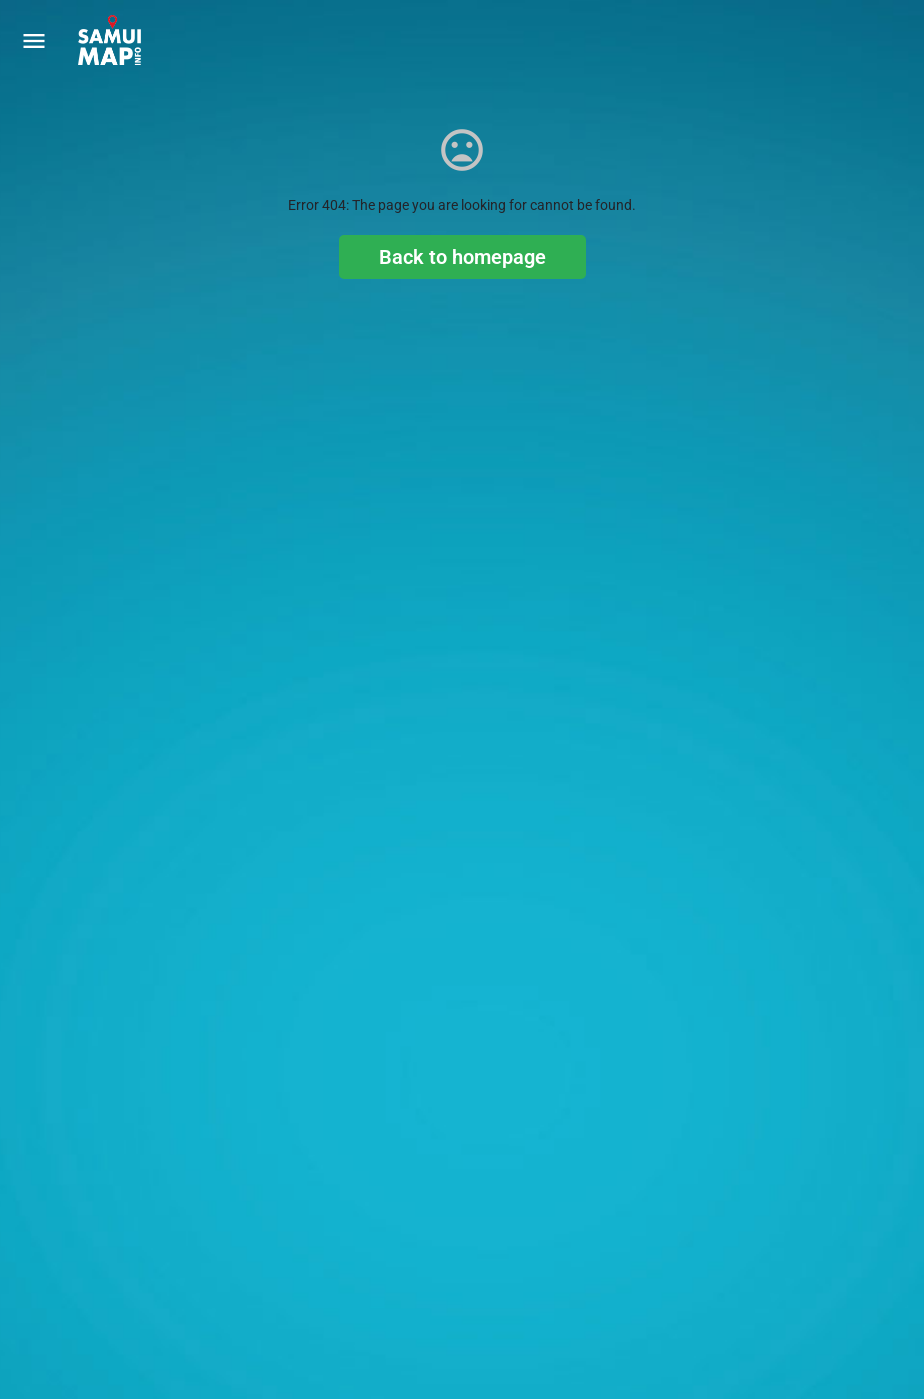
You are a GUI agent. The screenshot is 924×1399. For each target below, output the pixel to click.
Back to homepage (462, 257)
